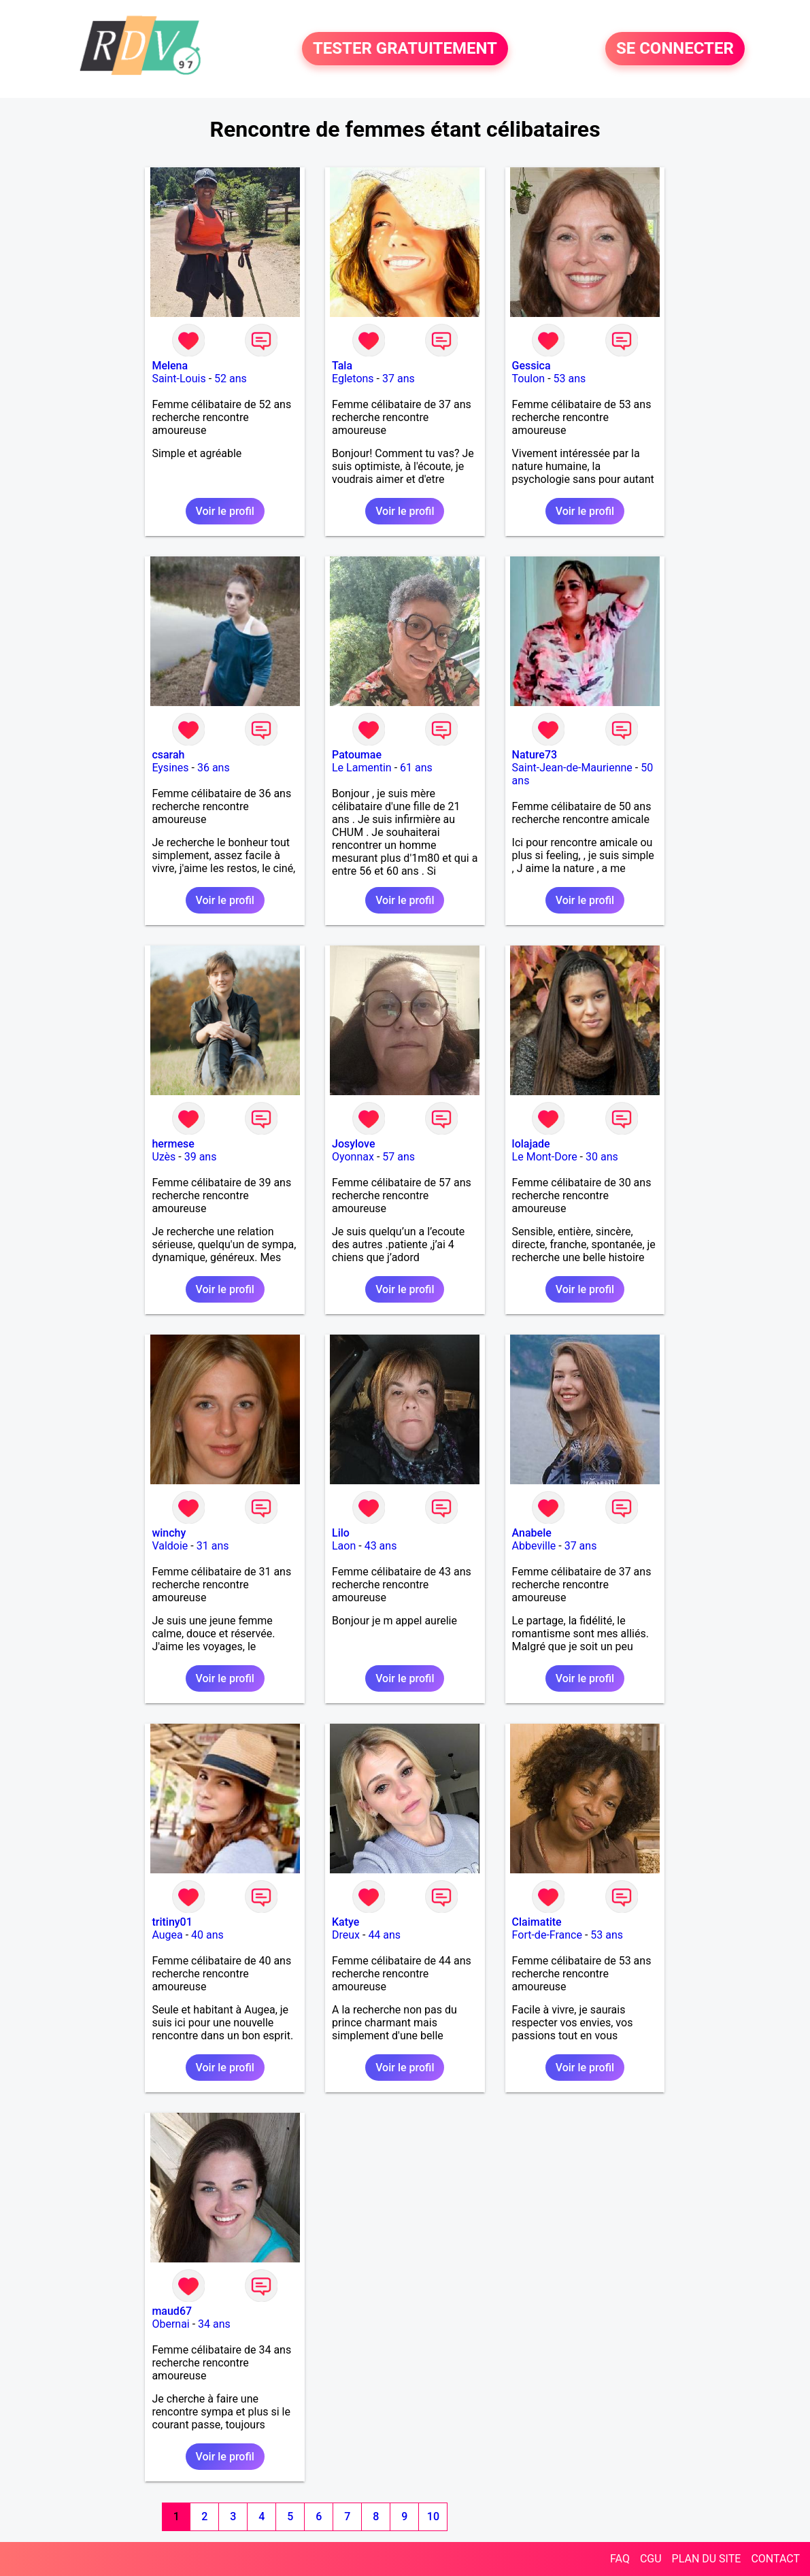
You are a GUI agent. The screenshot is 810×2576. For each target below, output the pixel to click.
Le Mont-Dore (544, 1156)
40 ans (207, 1934)
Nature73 (534, 754)
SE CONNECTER (675, 48)
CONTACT (775, 2558)
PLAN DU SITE (706, 2558)
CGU (651, 2558)
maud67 (172, 2311)
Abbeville (534, 1545)
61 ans (416, 767)
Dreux (346, 1934)
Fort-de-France (547, 1934)
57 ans (398, 1156)
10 (433, 2516)
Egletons (353, 378)
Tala (342, 365)
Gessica (531, 365)
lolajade (531, 1143)
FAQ (620, 2558)
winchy (169, 1532)
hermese (173, 1143)
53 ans (570, 378)
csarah (168, 754)
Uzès (163, 1156)
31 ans (213, 1545)
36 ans (213, 767)
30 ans (602, 1156)
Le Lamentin (362, 767)
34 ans (214, 2324)
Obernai (170, 2324)
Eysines (170, 767)
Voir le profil (225, 511)
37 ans (398, 378)
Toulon (528, 378)
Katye (345, 1922)
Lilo (341, 1532)
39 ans (200, 1156)
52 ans (230, 378)
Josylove (353, 1143)
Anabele (532, 1532)
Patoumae (357, 754)
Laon (344, 1545)
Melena (170, 365)
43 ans (381, 1545)
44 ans (384, 1934)
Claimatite (537, 1922)
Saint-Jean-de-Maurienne (572, 767)
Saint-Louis (178, 378)
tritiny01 (172, 1922)
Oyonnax (353, 1156)
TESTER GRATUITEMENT (405, 48)
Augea (167, 1934)
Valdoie (170, 1545)
